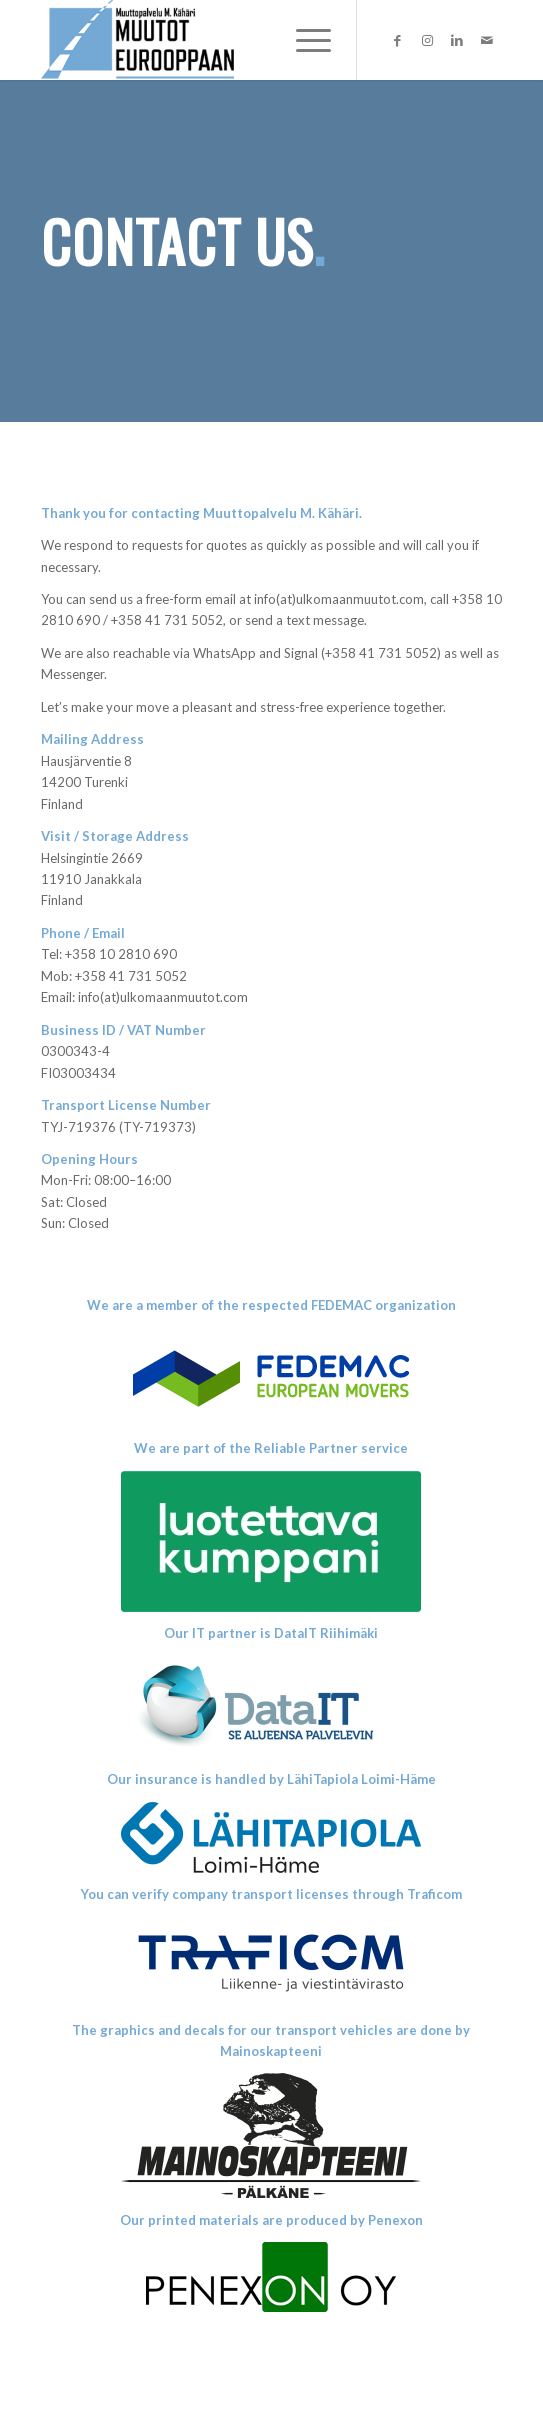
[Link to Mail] (487, 40)
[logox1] (271, 1377)
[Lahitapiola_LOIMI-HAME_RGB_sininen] (271, 1837)
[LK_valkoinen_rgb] (271, 1541)
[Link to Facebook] (397, 40)
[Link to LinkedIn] (457, 40)
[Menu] (303, 40)
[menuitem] (303, 40)
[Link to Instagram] (427, 40)
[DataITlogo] (271, 1706)
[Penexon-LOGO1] (271, 2277)
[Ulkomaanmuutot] (225, 40)
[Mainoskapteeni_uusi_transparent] (271, 2135)
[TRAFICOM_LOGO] (271, 1963)
